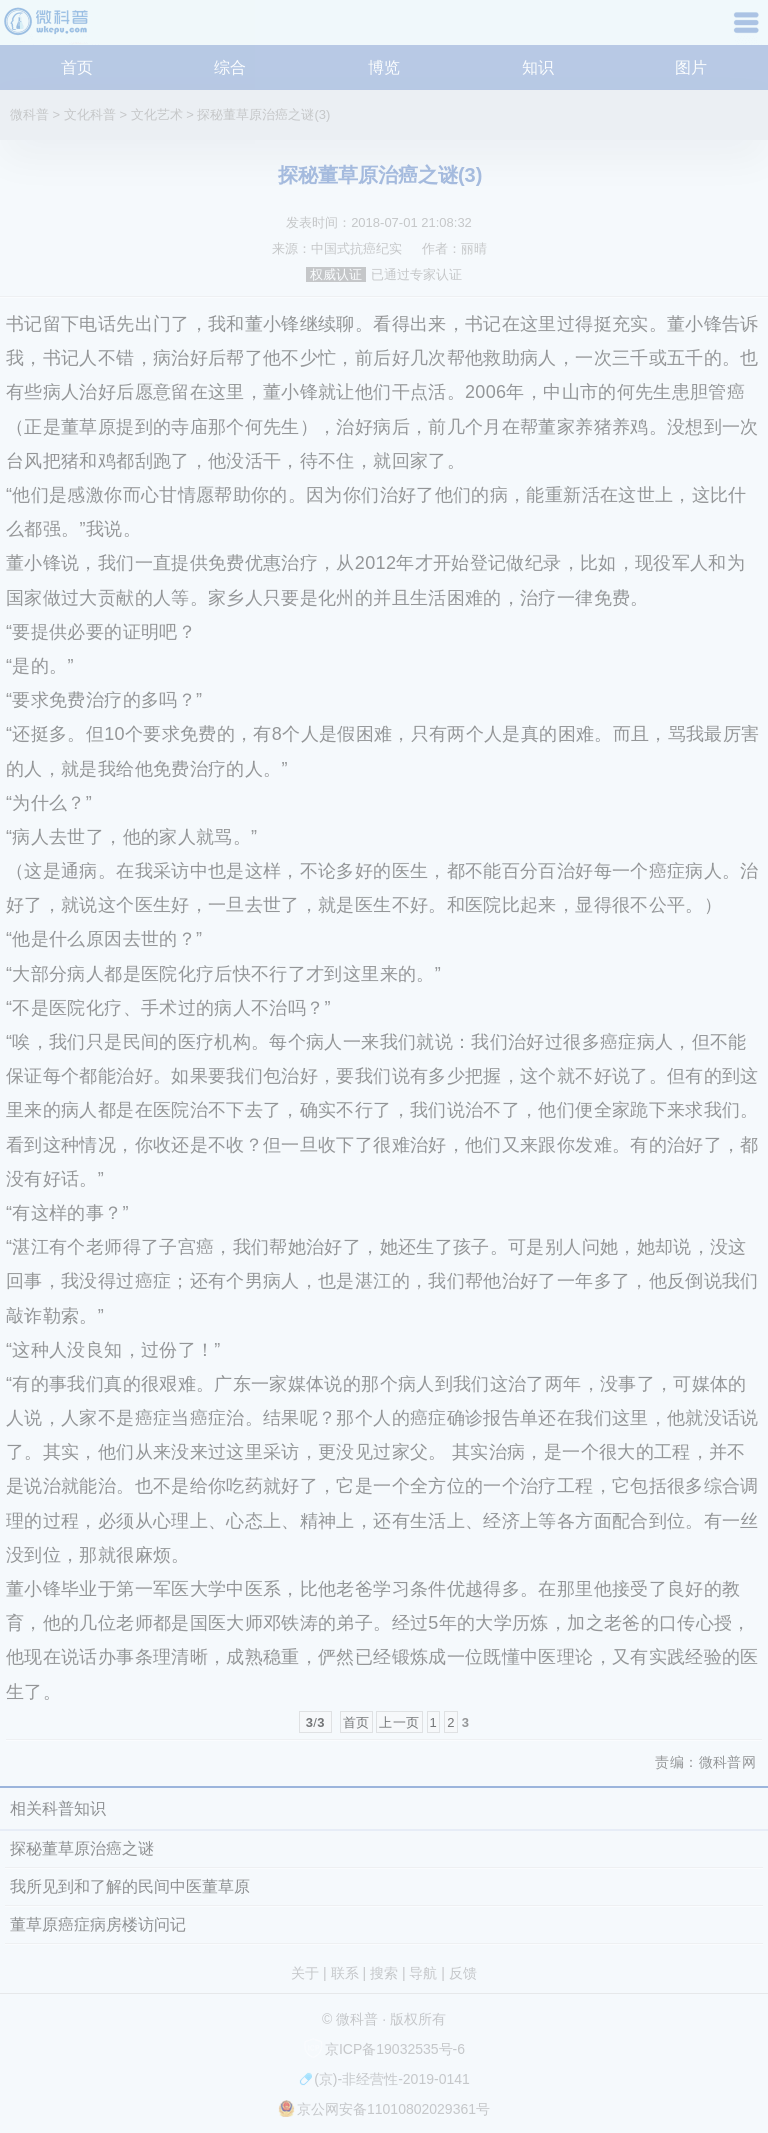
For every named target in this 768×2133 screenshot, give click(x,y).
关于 (305, 1973)
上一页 (399, 1722)
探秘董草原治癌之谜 (82, 1848)
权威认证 (336, 274)
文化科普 (90, 114)
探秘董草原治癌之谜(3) (263, 114)
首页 (77, 67)
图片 (691, 67)
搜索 (384, 1973)
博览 (384, 67)
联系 (345, 1973)
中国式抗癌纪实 (356, 248)
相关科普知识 (58, 1808)
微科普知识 (50, 29)
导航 (749, 29)
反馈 (463, 1973)
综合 (230, 67)
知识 (538, 67)
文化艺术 (157, 114)
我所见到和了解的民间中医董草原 (130, 1886)
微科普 (29, 114)
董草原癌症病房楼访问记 (98, 1924)
